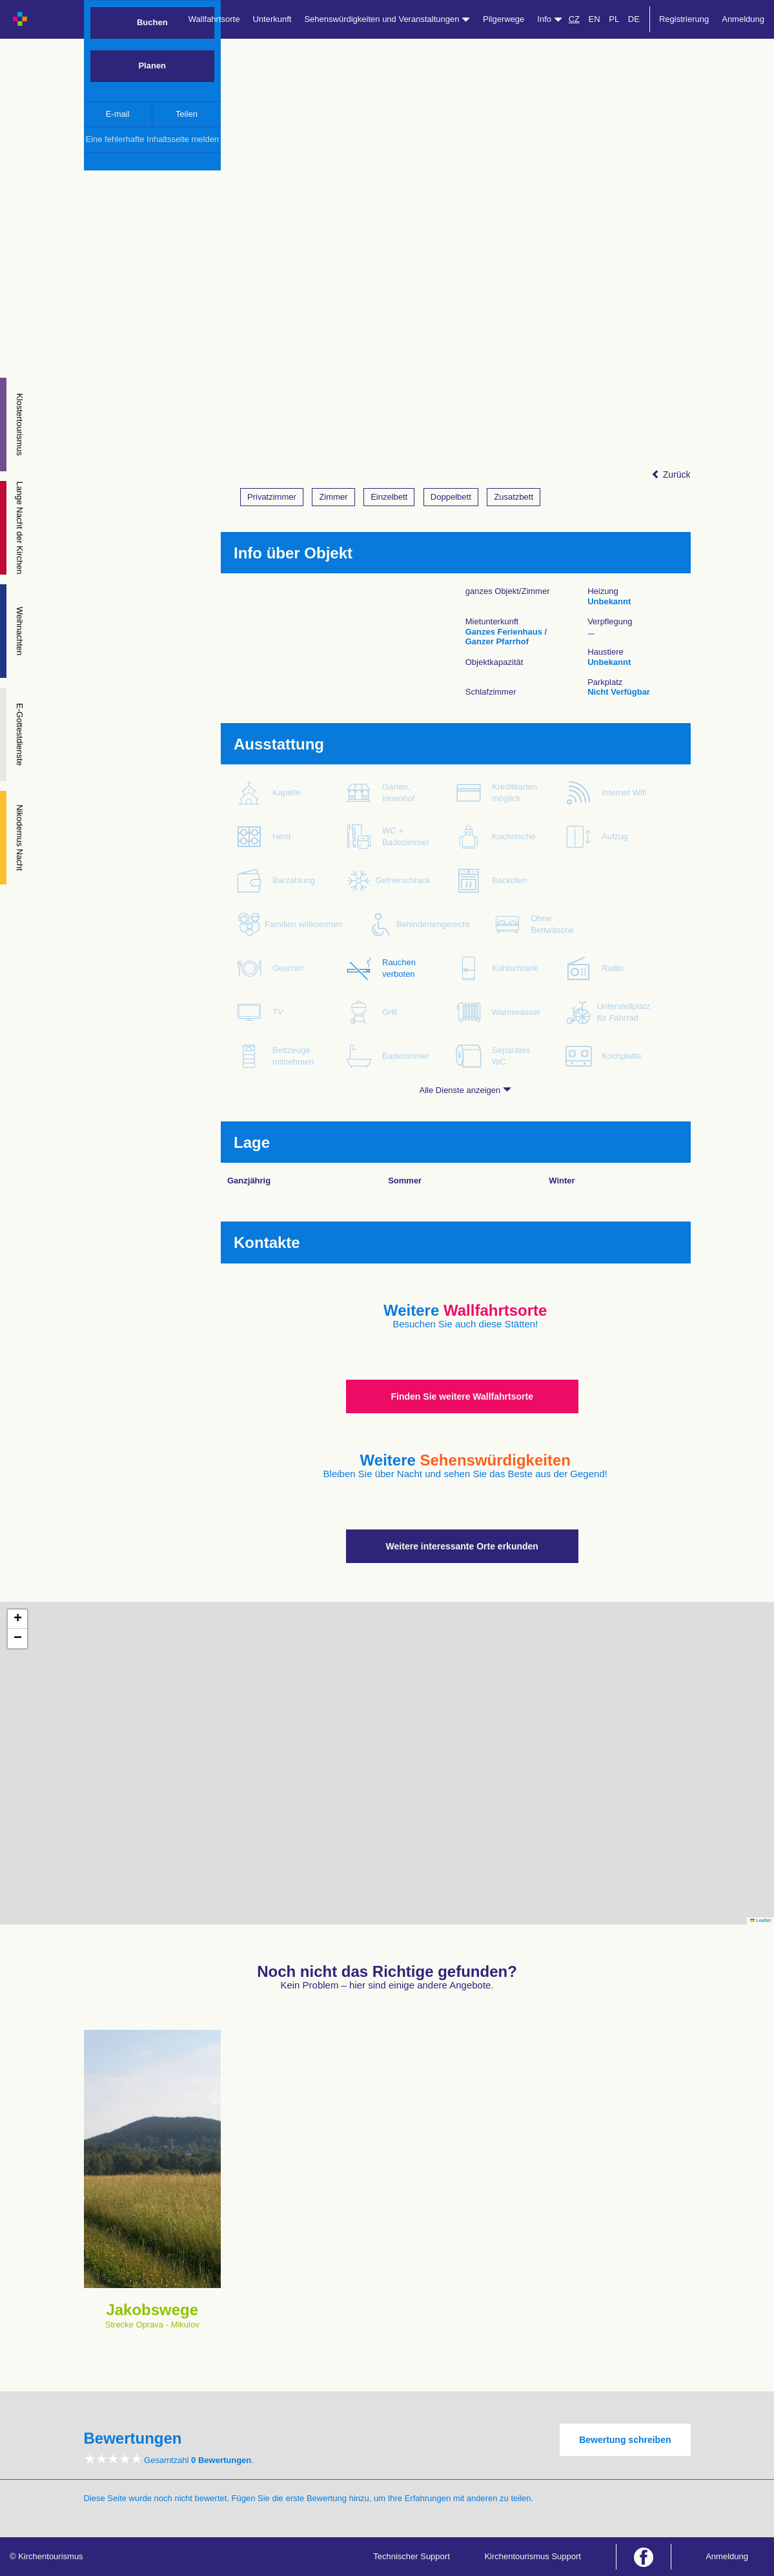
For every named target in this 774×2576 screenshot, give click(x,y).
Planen (152, 65)
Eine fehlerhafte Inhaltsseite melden (152, 139)
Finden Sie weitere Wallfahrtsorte (462, 1396)
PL (614, 19)
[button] (17, 1619)
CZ (574, 19)
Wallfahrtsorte (214, 19)
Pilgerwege (503, 19)
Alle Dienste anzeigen (465, 1090)
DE (634, 19)
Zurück (671, 474)
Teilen (187, 114)
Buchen (152, 22)
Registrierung (684, 19)
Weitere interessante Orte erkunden (462, 1546)
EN (594, 19)
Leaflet (760, 1920)
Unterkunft (271, 19)
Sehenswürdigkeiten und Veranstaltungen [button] (387, 19)
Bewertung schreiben (625, 2440)
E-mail (118, 114)
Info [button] (549, 19)
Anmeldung (743, 19)
